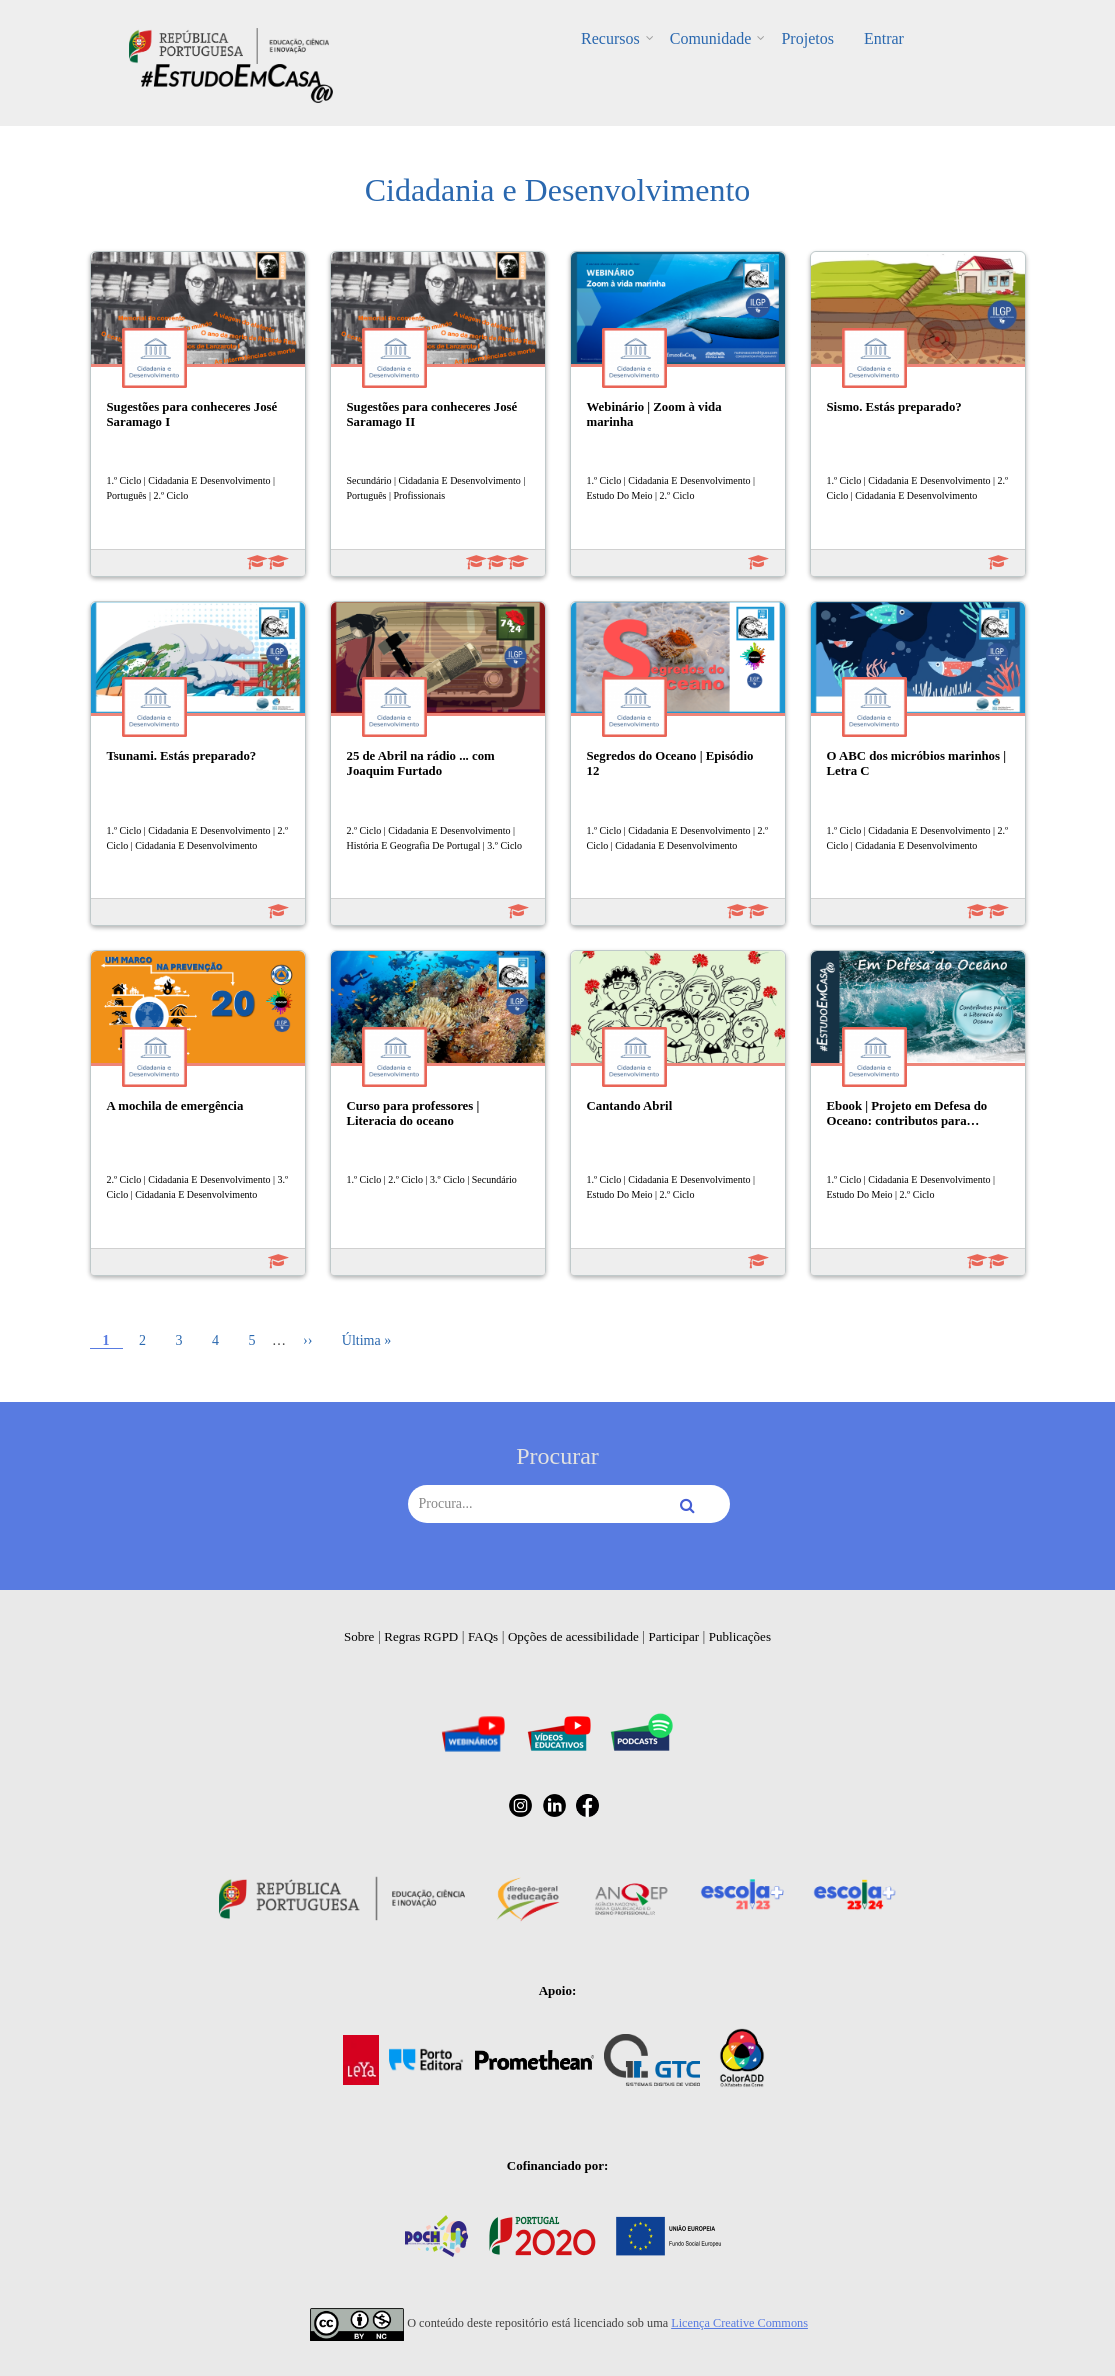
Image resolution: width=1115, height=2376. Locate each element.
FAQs (483, 1636)
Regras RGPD (421, 1636)
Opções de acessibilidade (573, 1636)
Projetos (807, 38)
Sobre (359, 1636)
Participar (673, 1636)
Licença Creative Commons (739, 2323)
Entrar (884, 38)
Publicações (740, 1636)
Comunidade (711, 38)
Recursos (610, 38)
